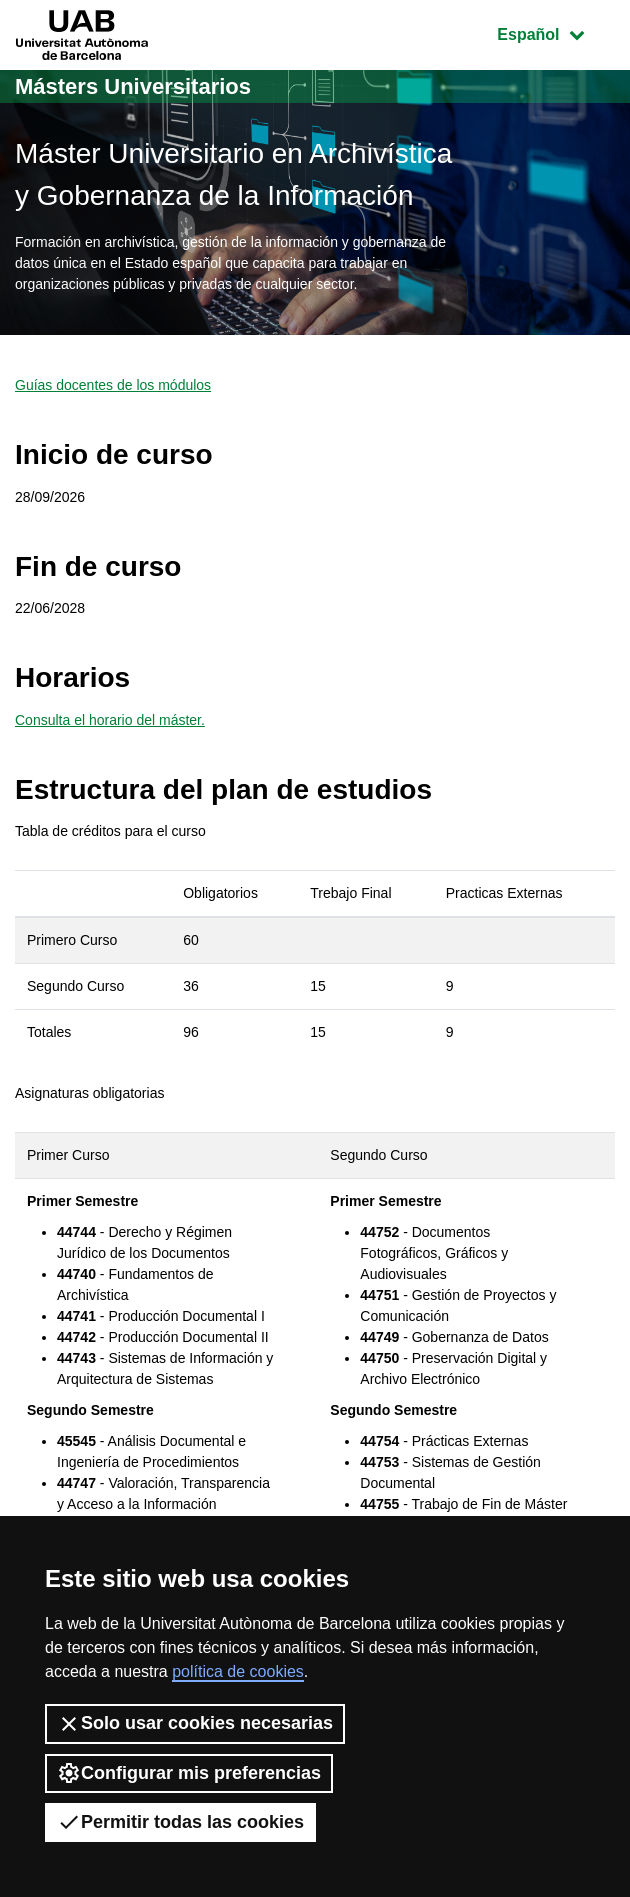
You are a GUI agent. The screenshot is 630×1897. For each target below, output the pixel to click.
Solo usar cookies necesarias (195, 1724)
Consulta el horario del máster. (110, 720)
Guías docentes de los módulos (113, 385)
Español (555, 32)
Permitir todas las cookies (180, 1822)
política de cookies (238, 1671)
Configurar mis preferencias (189, 1773)
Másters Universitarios (133, 86)
